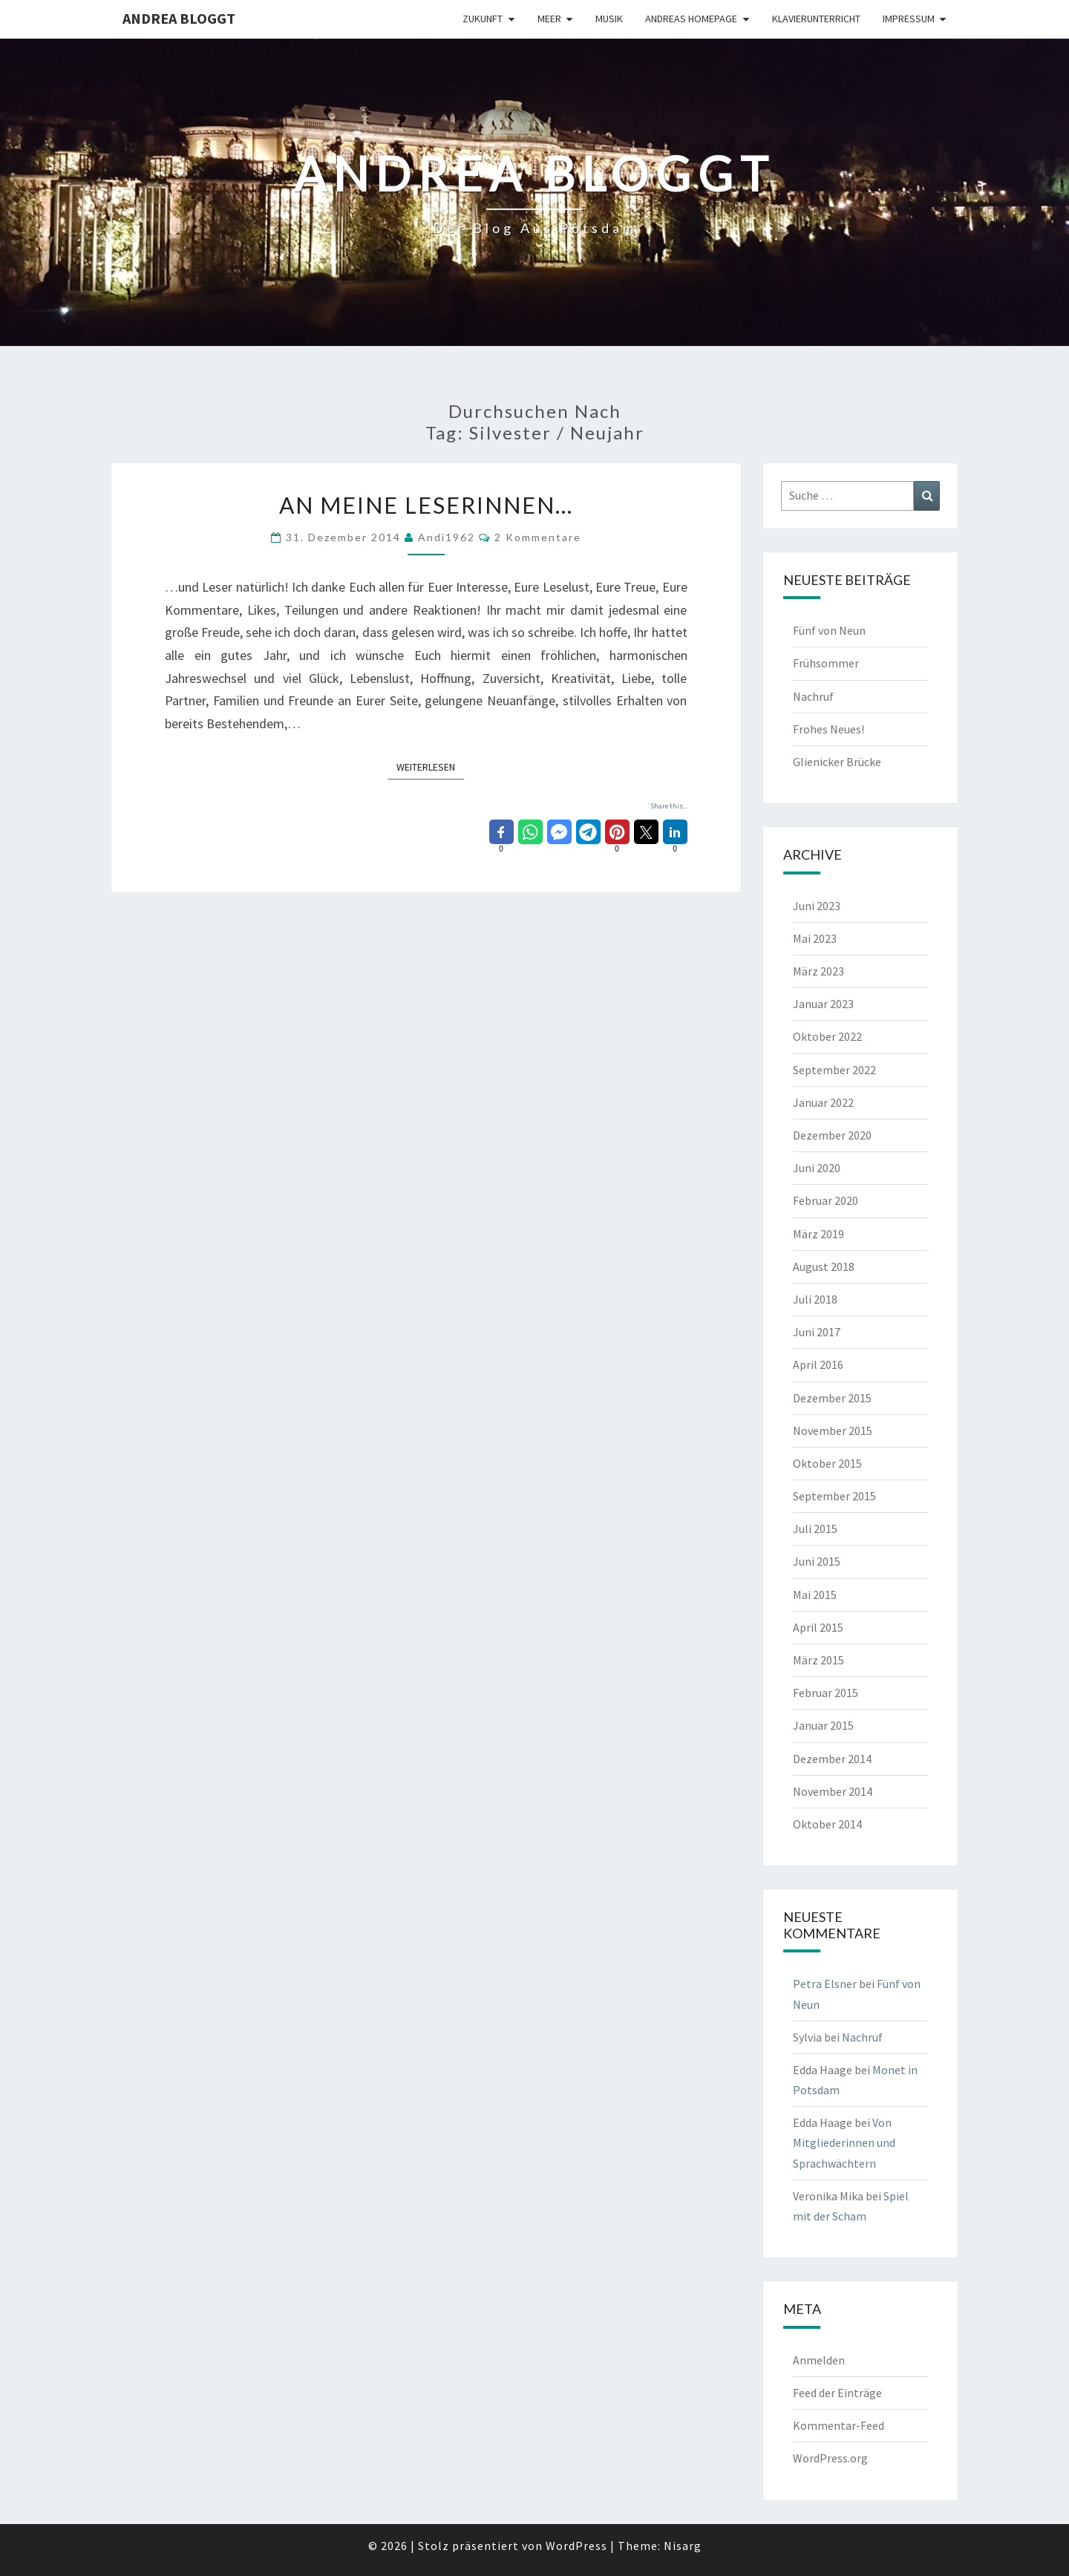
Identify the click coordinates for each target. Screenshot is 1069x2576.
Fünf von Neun (829, 630)
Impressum (909, 18)
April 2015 (818, 1627)
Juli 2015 (815, 1528)
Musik (609, 18)
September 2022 (834, 1069)
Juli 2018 (815, 1299)
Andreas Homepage (691, 18)
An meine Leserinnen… (426, 504)
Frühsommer (826, 663)
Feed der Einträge (837, 2392)
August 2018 (823, 1266)
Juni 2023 (816, 905)
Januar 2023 (823, 1003)
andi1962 (446, 537)
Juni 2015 (816, 1561)
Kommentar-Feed (838, 2425)
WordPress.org (830, 2458)
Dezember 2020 (832, 1135)
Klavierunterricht (816, 18)
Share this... (668, 806)
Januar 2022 (823, 1102)
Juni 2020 (816, 1167)
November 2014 (832, 1791)
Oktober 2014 (827, 1824)
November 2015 (832, 1430)
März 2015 (818, 1660)
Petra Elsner (825, 1983)
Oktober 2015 (827, 1463)
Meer (549, 18)
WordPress (576, 2545)
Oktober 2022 (827, 1036)
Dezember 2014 (832, 1758)
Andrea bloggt (178, 18)
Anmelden (819, 2360)
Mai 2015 (815, 1594)
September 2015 (834, 1495)
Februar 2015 (825, 1692)
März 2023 (818, 971)
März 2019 (818, 1233)
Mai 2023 (815, 938)
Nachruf (813, 696)
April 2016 (818, 1364)
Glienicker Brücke (837, 761)
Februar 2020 (825, 1200)
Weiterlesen (430, 766)
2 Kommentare (537, 537)
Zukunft (482, 18)
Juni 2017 (816, 1331)
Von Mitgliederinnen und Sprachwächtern (844, 2142)
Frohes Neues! (828, 729)
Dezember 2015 (832, 1397)
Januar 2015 (823, 1725)
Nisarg (683, 2545)
